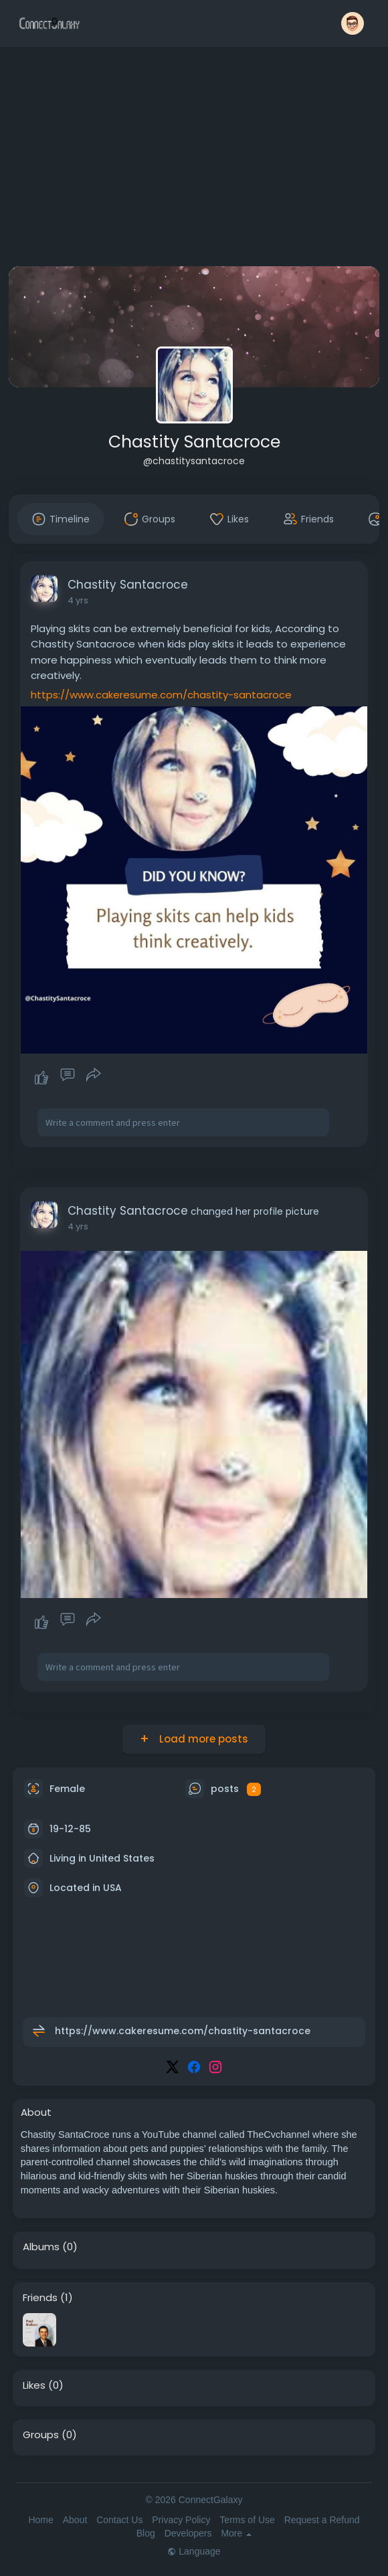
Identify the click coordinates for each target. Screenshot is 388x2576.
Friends (40, 2297)
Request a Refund (322, 2519)
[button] (352, 23)
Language (193, 2551)
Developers (188, 2533)
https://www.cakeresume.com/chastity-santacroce (161, 695)
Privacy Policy (181, 2519)
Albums (41, 2247)
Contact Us (119, 2519)
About (75, 2519)
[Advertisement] (194, 159)
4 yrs (78, 600)
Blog (145, 2533)
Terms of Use (246, 2519)
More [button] (236, 2533)
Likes (34, 2385)
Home (40, 2519)
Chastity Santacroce (194, 442)
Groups (41, 2435)
